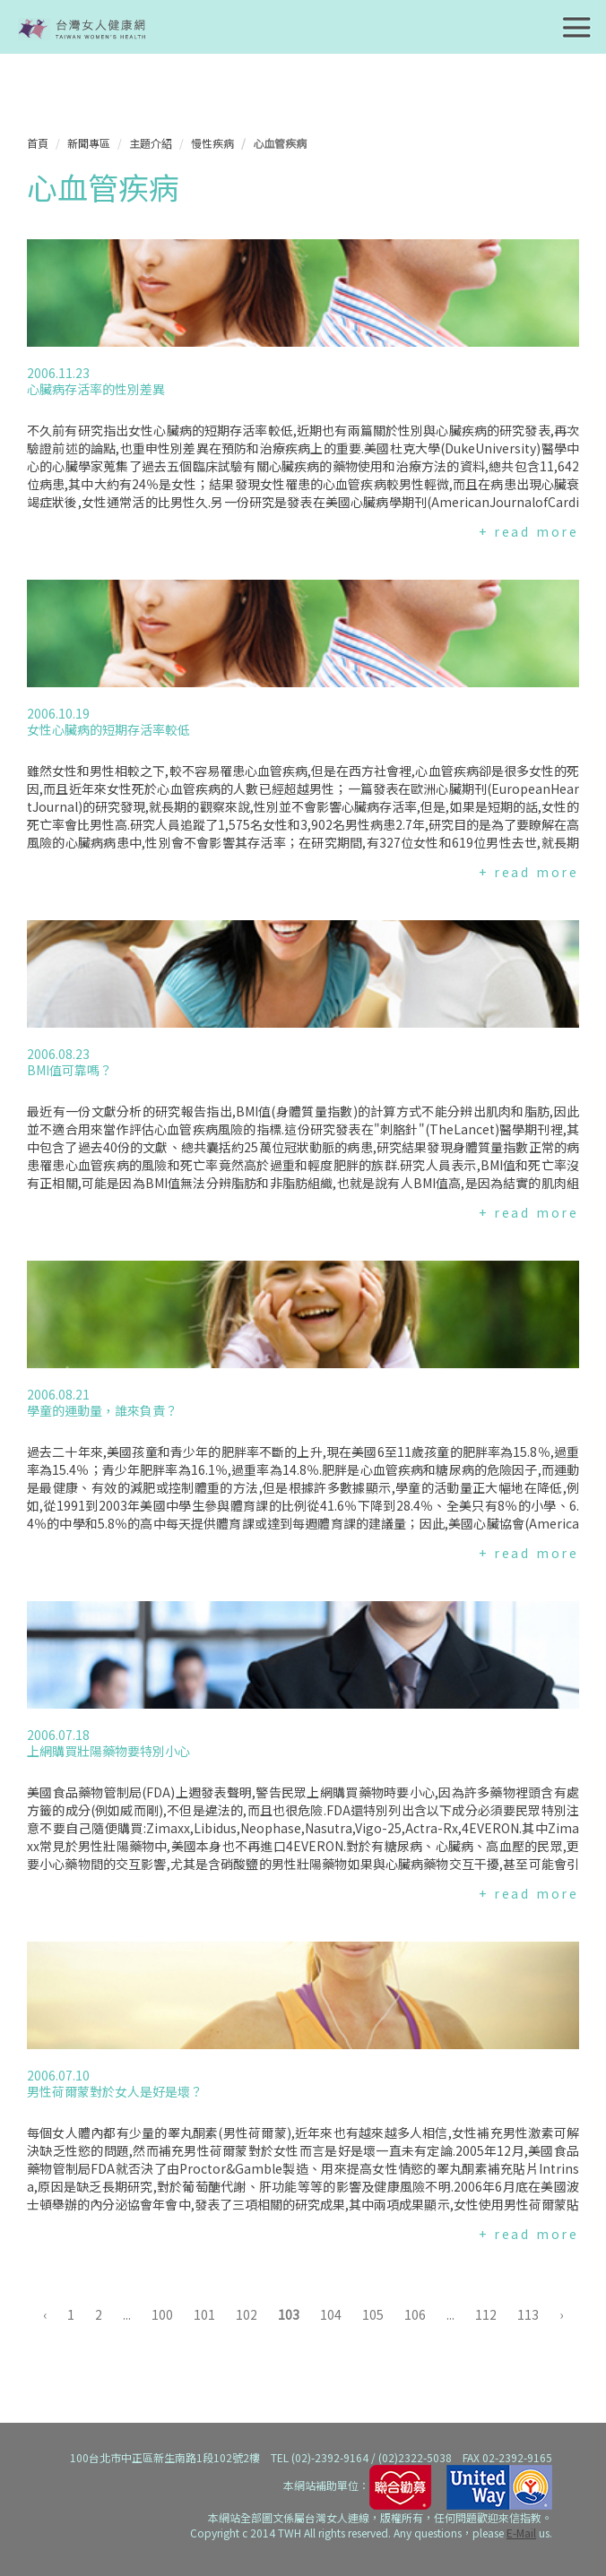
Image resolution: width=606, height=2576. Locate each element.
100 (162, 2314)
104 (331, 2314)
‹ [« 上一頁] (45, 2314)
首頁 (37, 143)
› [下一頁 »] (561, 2314)
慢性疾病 (212, 143)
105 (373, 2314)
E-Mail (521, 2532)
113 (528, 2314)
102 (246, 2314)
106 (415, 2314)
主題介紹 (150, 143)
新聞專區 (88, 143)
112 (486, 2314)
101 (204, 2314)
